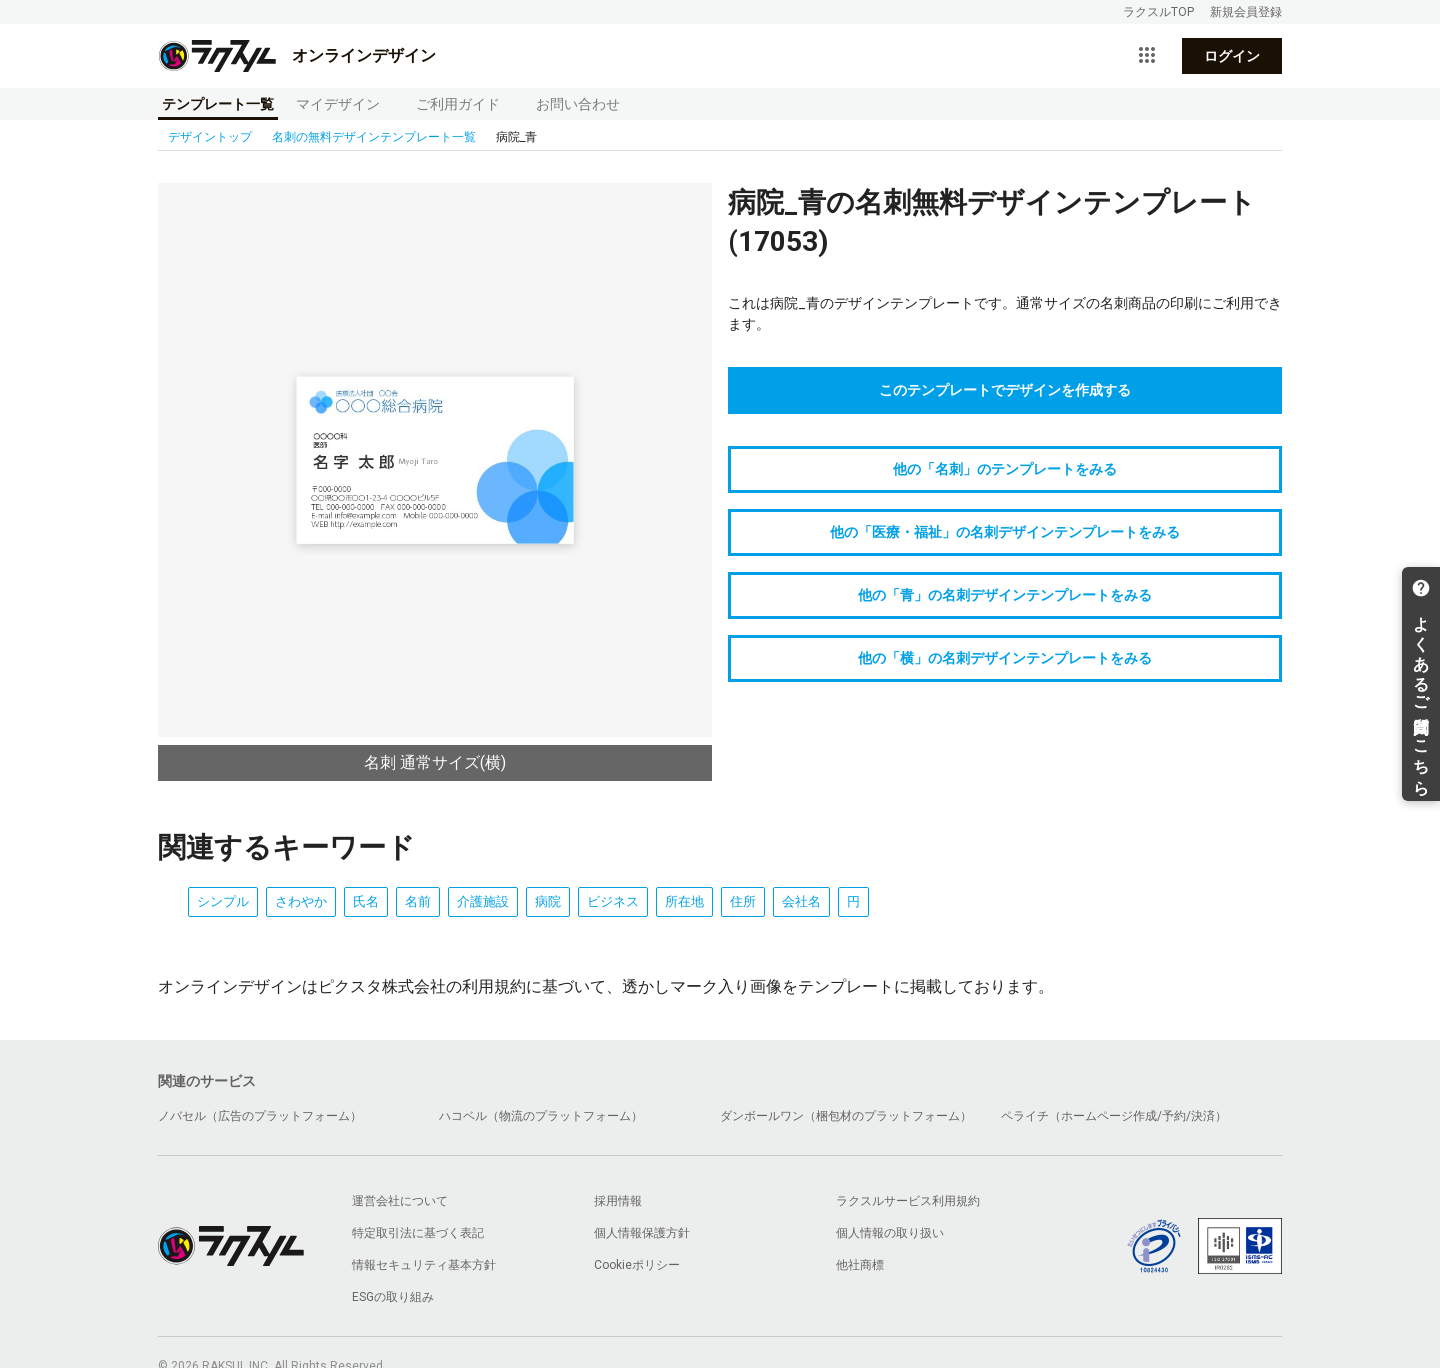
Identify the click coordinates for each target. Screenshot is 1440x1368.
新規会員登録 (1246, 12)
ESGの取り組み (393, 1297)
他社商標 (860, 1265)
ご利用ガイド (458, 104)
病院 (548, 901)
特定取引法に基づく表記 (418, 1233)
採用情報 (618, 1201)
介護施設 (483, 901)
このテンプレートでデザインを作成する (1005, 390)
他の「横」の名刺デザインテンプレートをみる (1005, 658)
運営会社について (400, 1201)
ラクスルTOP (1158, 12)
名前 (418, 901)
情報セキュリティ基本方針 (424, 1265)
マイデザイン (338, 104)
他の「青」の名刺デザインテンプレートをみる (1005, 595)
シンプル (223, 901)
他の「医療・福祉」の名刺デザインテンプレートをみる (1005, 532)
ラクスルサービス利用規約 (908, 1201)
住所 (743, 901)
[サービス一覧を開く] (1147, 56)
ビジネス (613, 901)
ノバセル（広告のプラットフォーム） (260, 1116)
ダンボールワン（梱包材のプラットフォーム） (846, 1116)
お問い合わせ (578, 104)
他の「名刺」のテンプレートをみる (1005, 469)
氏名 (366, 901)
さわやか (301, 901)
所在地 (684, 901)
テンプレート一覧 (218, 104)
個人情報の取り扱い (890, 1233)
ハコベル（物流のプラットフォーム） (541, 1116)
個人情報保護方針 (642, 1233)
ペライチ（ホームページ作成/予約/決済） (1114, 1116)
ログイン (1232, 56)
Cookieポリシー (637, 1265)
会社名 (801, 901)
